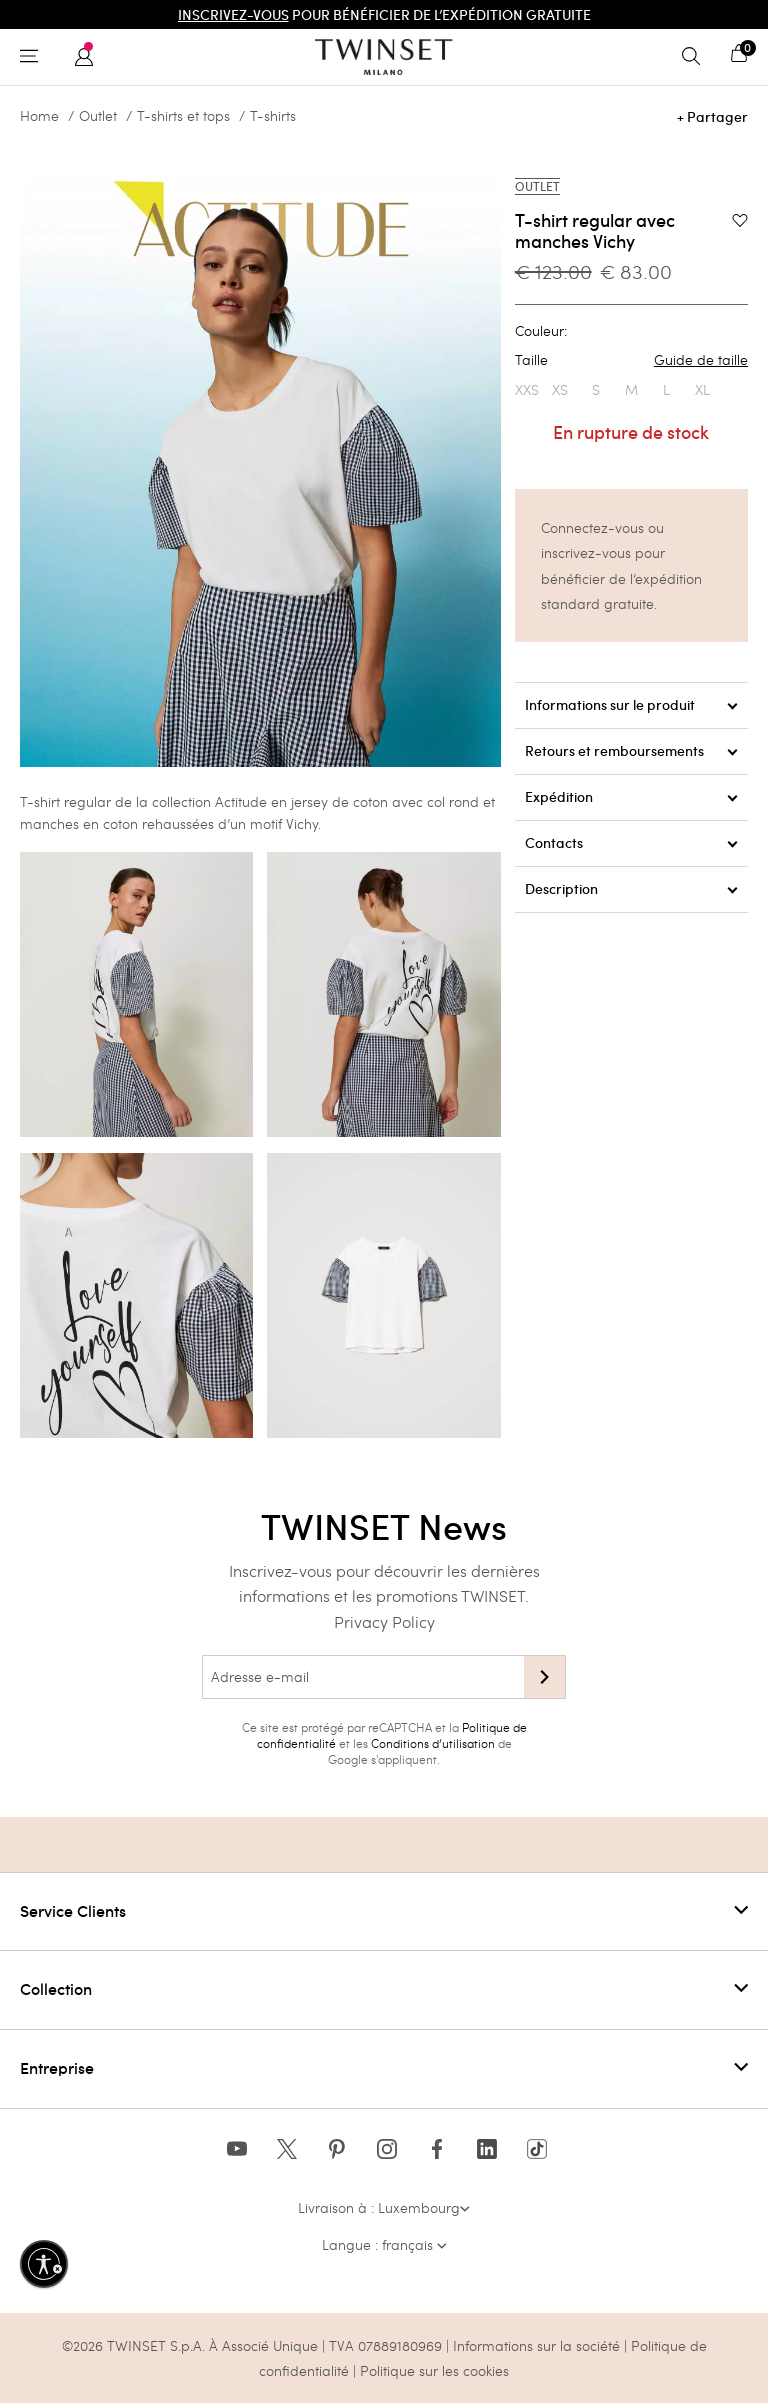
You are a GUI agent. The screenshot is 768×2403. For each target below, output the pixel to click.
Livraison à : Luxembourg (384, 2207)
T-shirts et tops (183, 116)
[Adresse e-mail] (363, 1677)
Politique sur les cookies (434, 2370)
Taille (631, 360)
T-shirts (273, 116)
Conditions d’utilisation (433, 1743)
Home (39, 116)
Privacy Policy (384, 1621)
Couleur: (541, 331)
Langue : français (384, 2244)
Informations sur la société (538, 2345)
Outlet (98, 116)
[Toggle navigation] (34, 57)
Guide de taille (701, 360)
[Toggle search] (696, 57)
